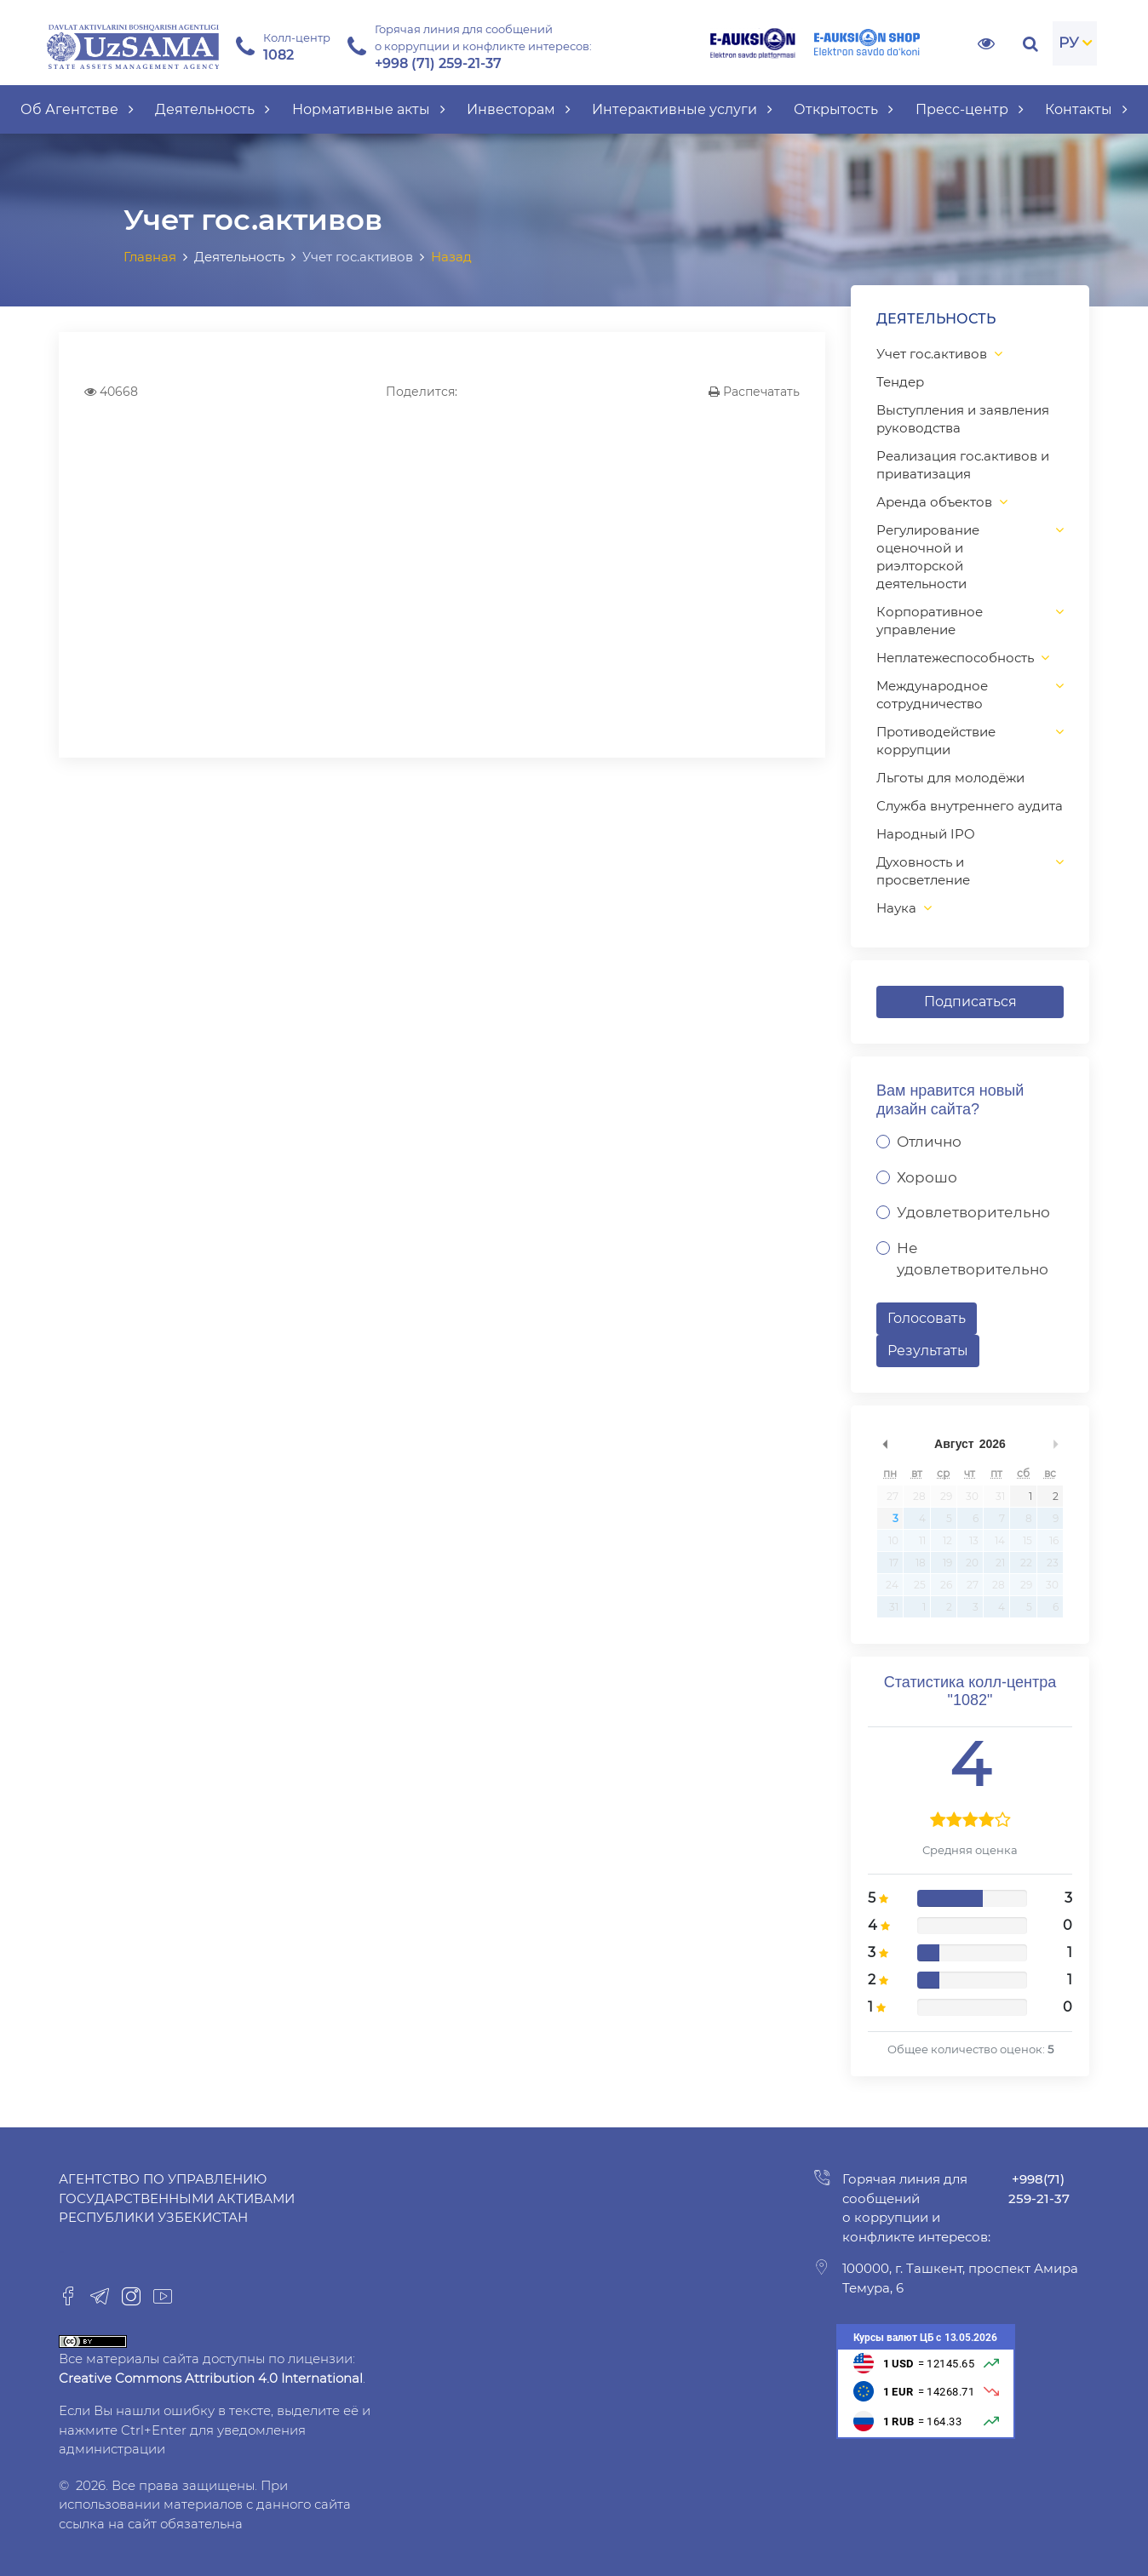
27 (892, 1496)
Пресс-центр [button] (970, 109)
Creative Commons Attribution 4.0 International (211, 2378)
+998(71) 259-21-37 (1039, 2189)
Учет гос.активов (931, 354)
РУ (1069, 42)
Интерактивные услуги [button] (682, 109)
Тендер (900, 382)
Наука (896, 908)
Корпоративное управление (929, 621)
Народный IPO (925, 834)
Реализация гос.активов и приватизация (962, 465)
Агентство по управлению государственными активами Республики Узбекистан (177, 2198)
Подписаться (970, 1001)
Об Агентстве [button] (77, 109)
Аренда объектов (934, 502)
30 (972, 1496)
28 (919, 1496)
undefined (884, 1444)
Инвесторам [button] (519, 109)
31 (1000, 1496)
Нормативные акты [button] (368, 109)
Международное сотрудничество (932, 695)
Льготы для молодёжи (950, 778)
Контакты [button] (1086, 109)
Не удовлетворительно (972, 1259)
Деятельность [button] (212, 109)
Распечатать (754, 391)
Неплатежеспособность (955, 658)
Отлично (929, 1141)
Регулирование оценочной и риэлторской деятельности (927, 557)
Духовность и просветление (923, 871)
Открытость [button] (843, 109)
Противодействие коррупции (936, 741)
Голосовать (926, 1318)
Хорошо (927, 1177)
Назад (451, 257)
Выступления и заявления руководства (962, 419)
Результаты (927, 1350)
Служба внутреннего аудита (969, 806)
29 (946, 1496)
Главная (149, 257)
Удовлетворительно (973, 1212)
